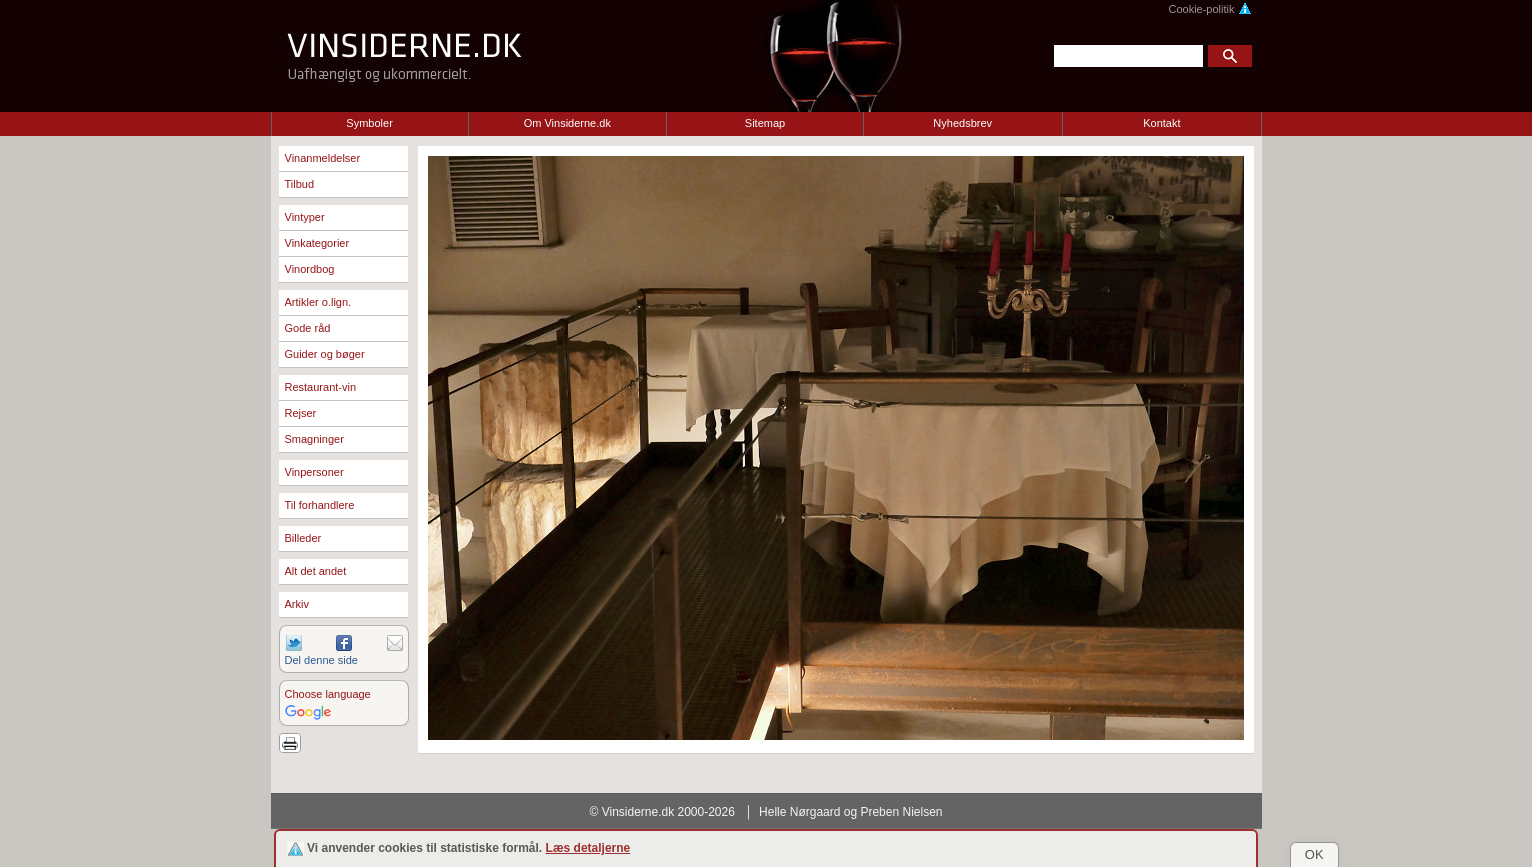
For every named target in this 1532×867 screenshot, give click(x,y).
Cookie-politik (1209, 9)
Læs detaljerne (588, 848)
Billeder (303, 538)
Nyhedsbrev (962, 123)
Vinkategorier (317, 243)
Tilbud (300, 184)
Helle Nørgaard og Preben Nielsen (850, 812)
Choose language (328, 694)
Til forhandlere (320, 505)
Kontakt (1161, 123)
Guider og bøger (325, 354)
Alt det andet (316, 571)
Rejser (301, 413)
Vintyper (305, 217)
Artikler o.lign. (318, 302)
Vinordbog (310, 269)
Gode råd (308, 328)
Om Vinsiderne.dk (567, 123)
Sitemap (765, 123)
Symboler (369, 123)
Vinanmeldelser (323, 158)
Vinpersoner (314, 472)
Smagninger (314, 439)
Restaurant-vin (321, 387)
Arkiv (297, 604)
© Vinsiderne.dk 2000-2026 (662, 812)
